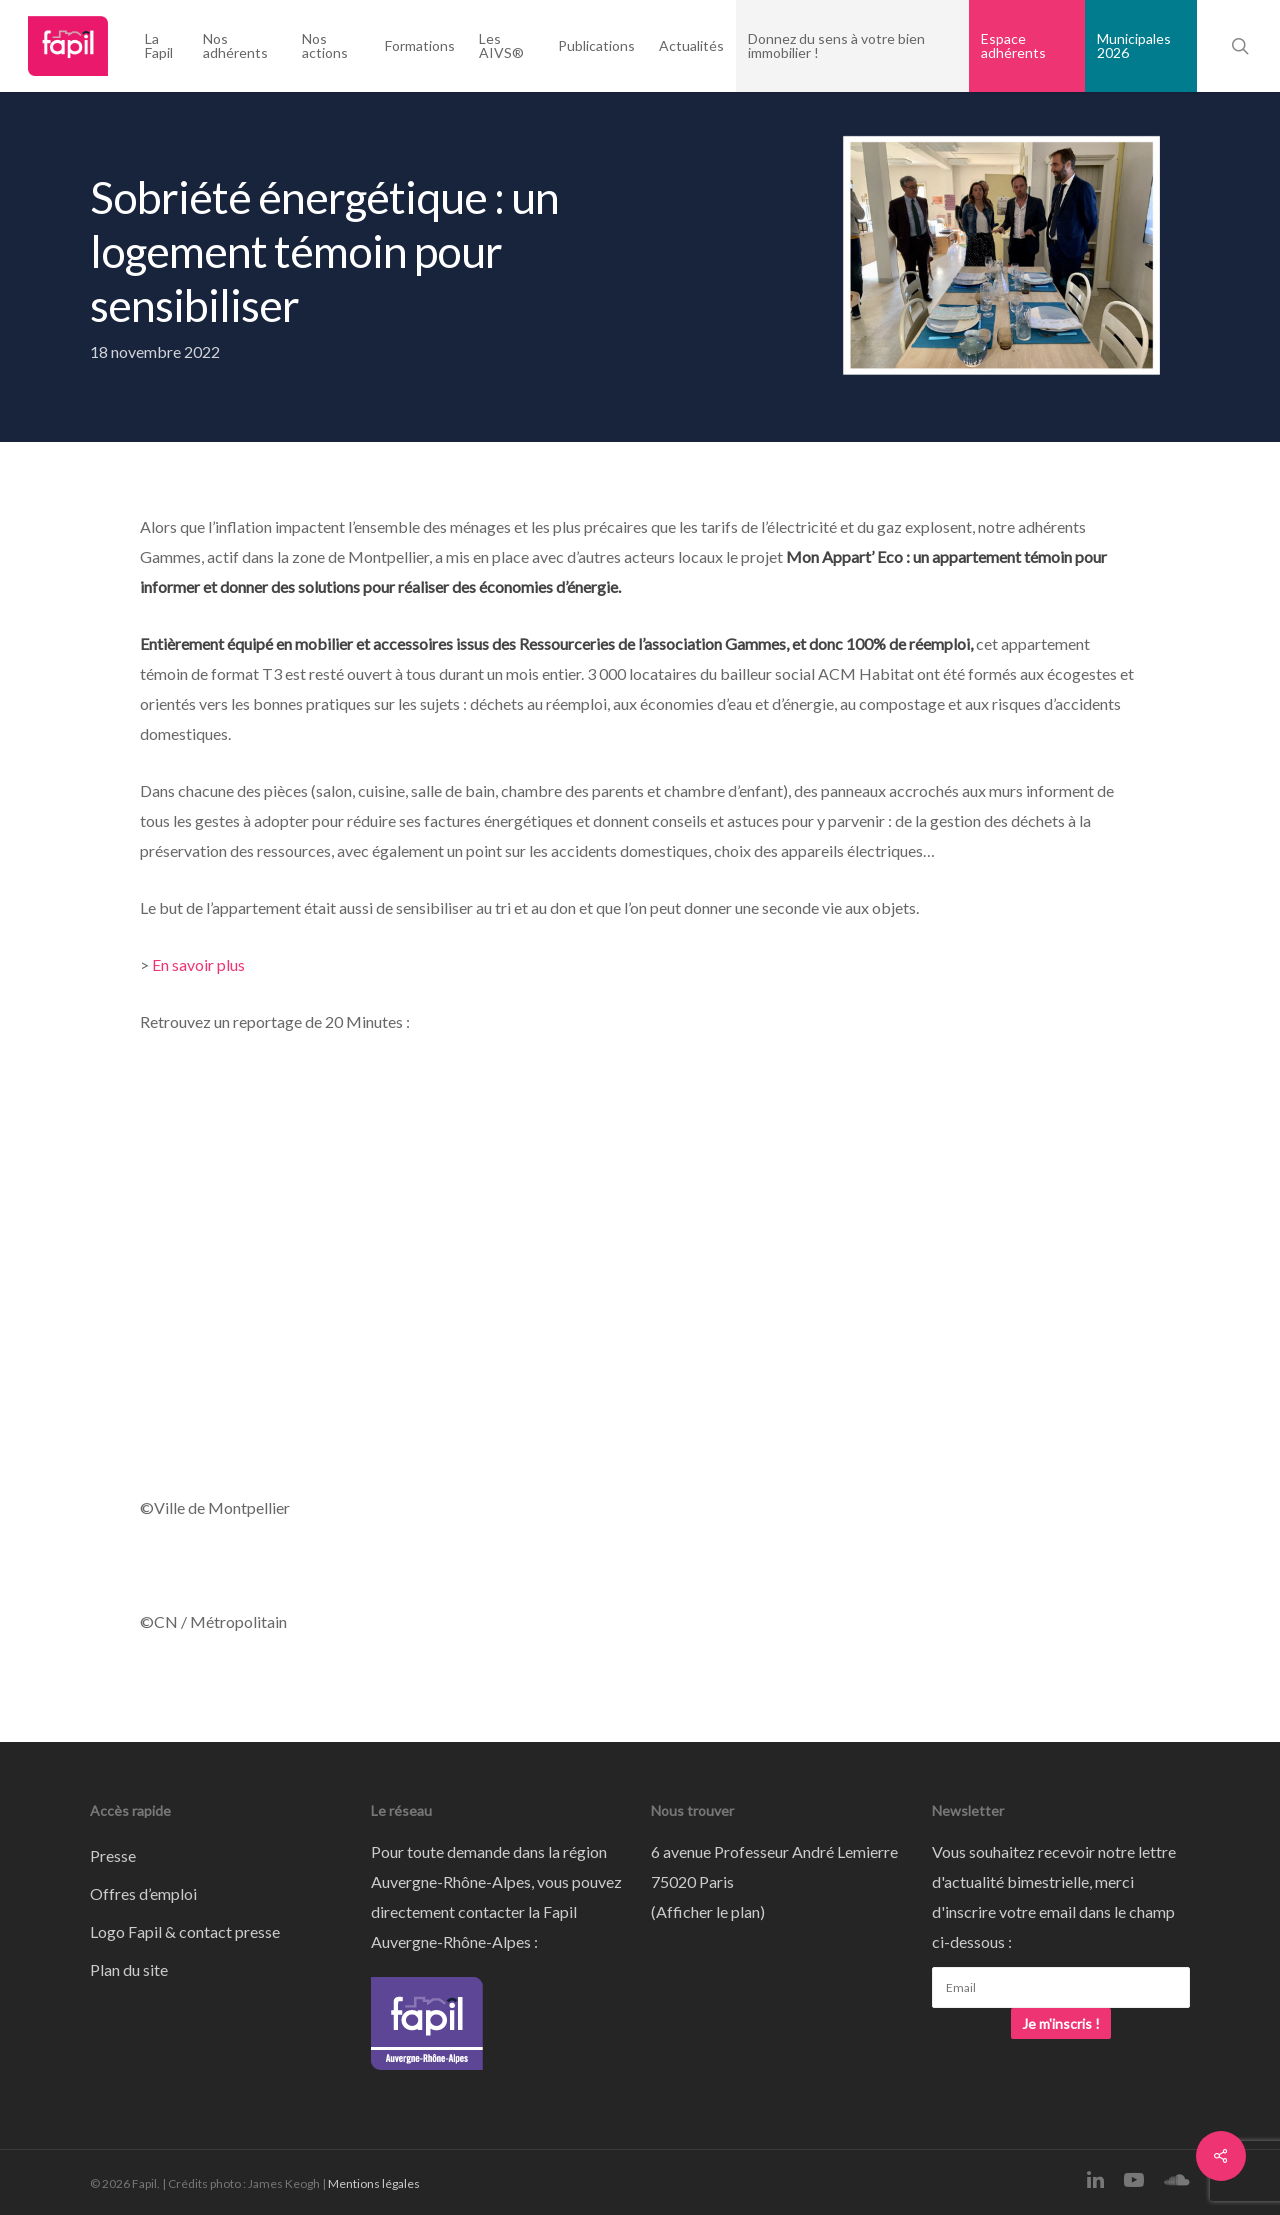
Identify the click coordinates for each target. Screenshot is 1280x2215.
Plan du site (129, 1969)
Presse (113, 1855)
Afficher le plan (708, 1911)
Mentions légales (374, 2183)
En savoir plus (198, 964)
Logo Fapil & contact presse (185, 1931)
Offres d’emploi (143, 1893)
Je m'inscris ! (1061, 2023)
